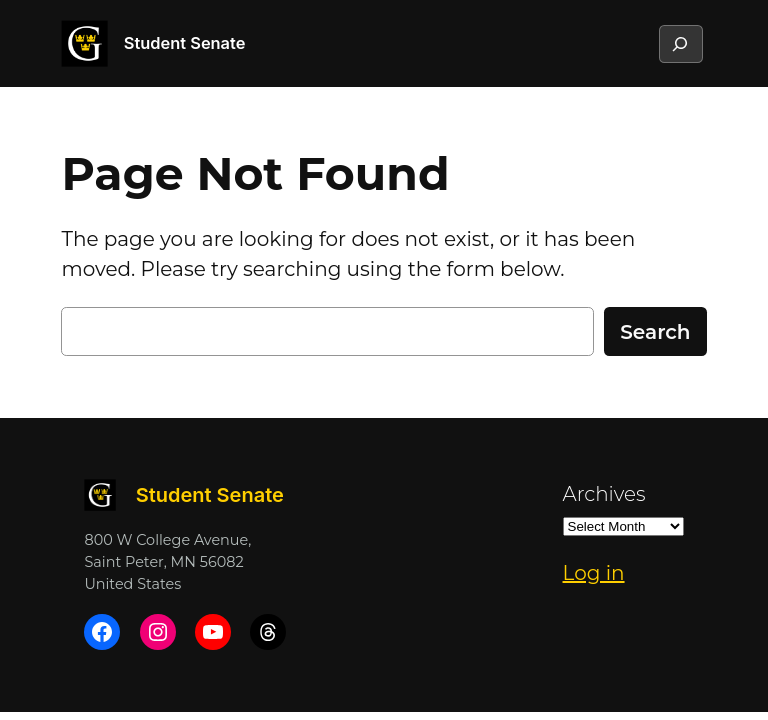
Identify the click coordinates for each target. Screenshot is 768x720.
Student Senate (185, 43)
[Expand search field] (680, 44)
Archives (604, 494)
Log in (594, 573)
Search (655, 332)
